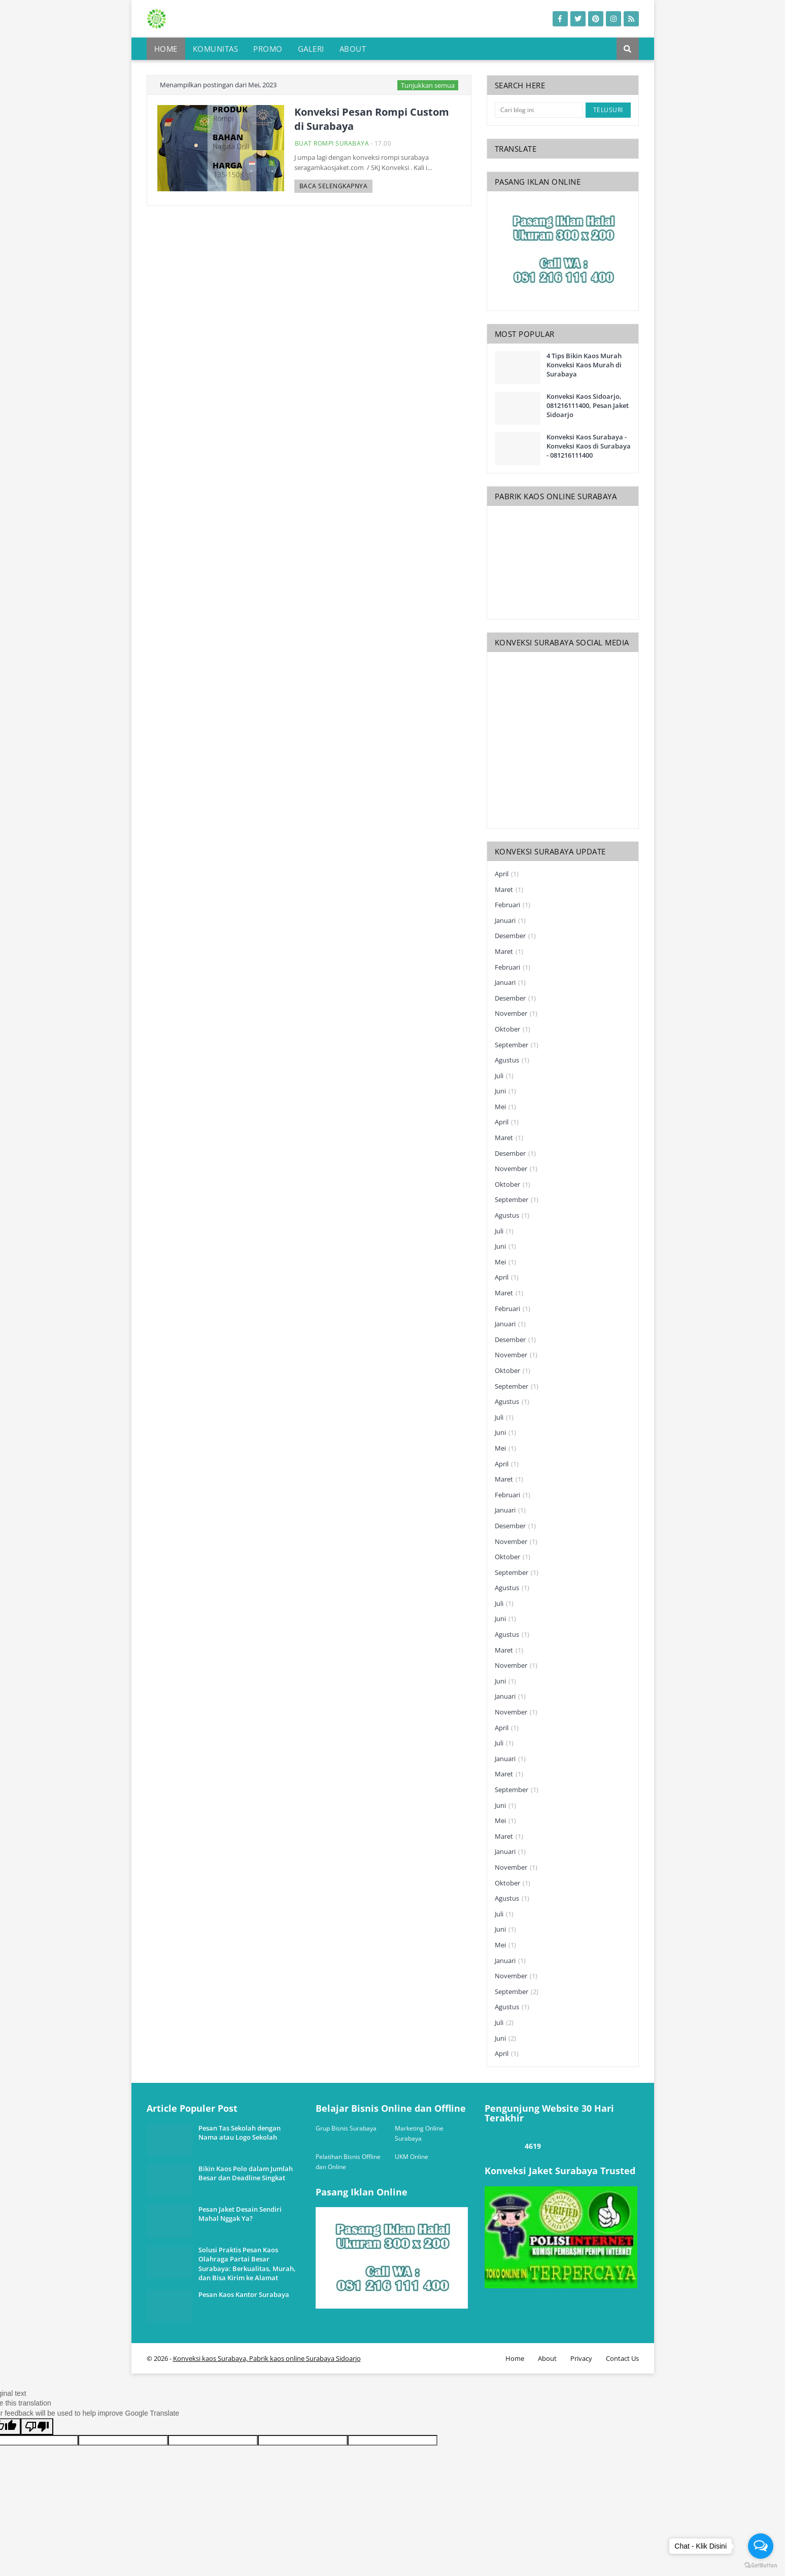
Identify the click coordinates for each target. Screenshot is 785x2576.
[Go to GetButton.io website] (760, 2565)
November (516, 1014)
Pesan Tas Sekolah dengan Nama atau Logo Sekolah (239, 2132)
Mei (505, 1107)
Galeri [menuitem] (311, 49)
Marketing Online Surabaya (419, 2133)
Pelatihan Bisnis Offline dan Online (348, 2161)
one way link (184, 2098)
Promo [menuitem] (268, 49)
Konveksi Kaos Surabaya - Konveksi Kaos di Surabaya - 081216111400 (589, 446)
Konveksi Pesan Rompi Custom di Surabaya (371, 119)
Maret (509, 890)
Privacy (581, 2358)
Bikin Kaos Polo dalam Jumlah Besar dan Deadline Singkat (245, 2173)
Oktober (512, 1029)
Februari (512, 905)
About (547, 2358)
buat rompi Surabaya (332, 143)
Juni (505, 1091)
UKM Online (411, 2156)
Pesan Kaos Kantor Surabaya (243, 2294)
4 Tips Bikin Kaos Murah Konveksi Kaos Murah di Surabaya (584, 365)
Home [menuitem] (166, 49)
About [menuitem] (352, 49)
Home (514, 2358)
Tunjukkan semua (428, 85)
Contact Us (622, 2358)
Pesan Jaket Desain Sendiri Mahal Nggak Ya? (240, 2214)
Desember (515, 936)
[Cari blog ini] (539, 110)
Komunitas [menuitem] (215, 49)
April (507, 874)
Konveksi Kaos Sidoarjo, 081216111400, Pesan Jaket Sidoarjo (588, 405)
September (516, 1045)
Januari (510, 921)
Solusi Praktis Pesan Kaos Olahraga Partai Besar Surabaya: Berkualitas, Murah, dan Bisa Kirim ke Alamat (247, 2263)
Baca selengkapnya (333, 186)
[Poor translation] (37, 2426)
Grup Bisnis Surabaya (346, 2128)
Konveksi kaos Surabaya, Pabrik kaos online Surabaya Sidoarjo (267, 2358)
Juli (504, 1076)
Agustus (512, 1060)
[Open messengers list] (760, 2546)
